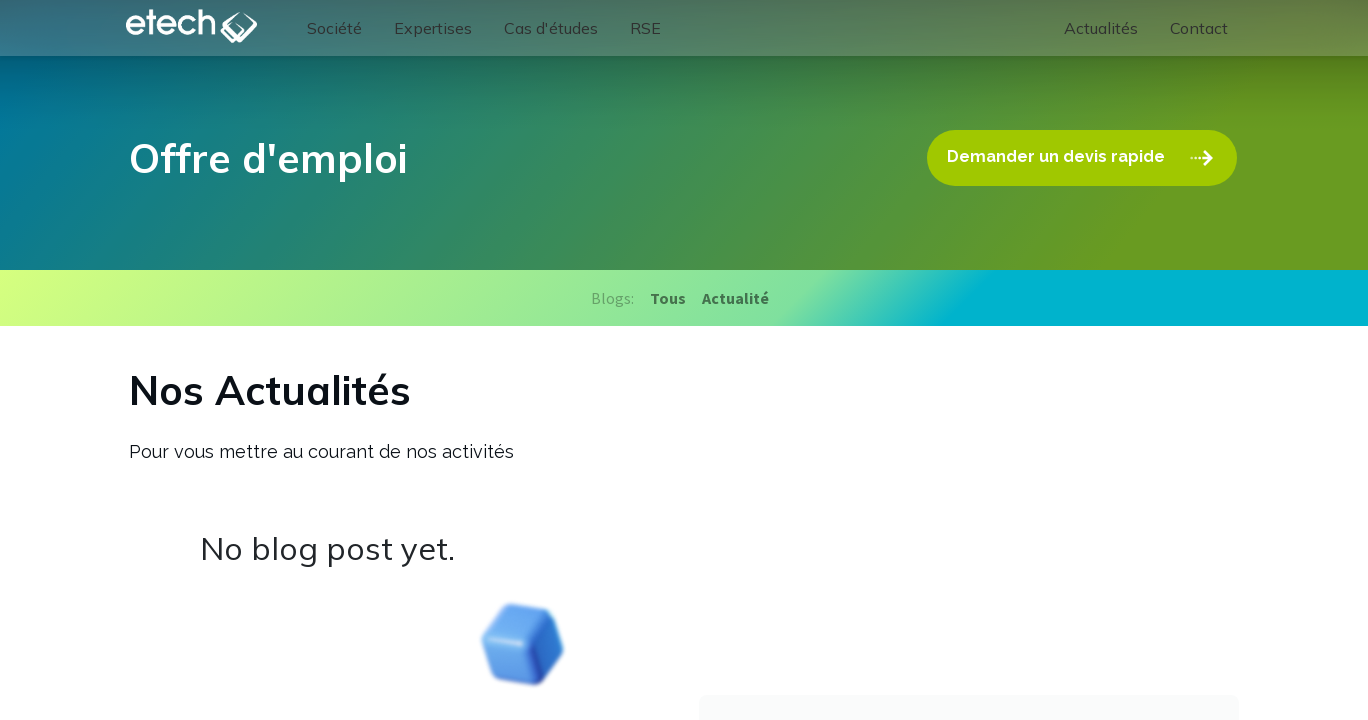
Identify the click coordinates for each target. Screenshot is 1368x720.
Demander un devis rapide (1084, 158)
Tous (668, 298)
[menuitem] (339, 28)
